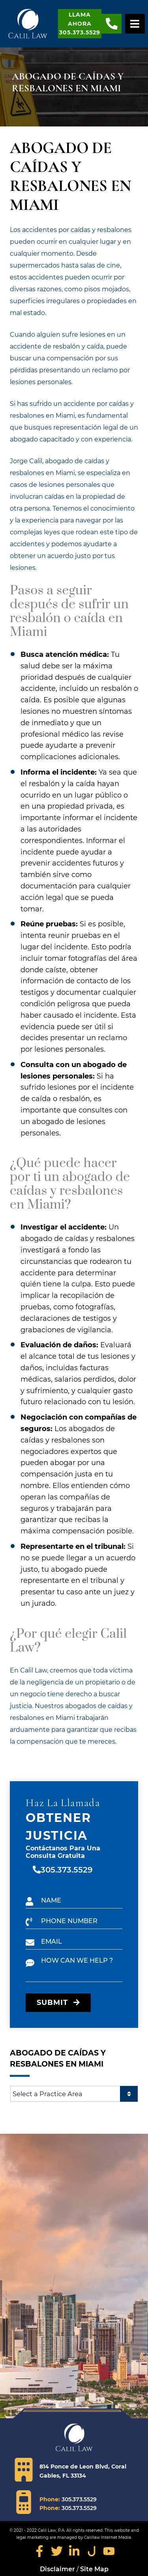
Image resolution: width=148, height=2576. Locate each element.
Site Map (94, 2569)
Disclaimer (57, 2569)
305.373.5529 (67, 1869)
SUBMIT (58, 2002)
